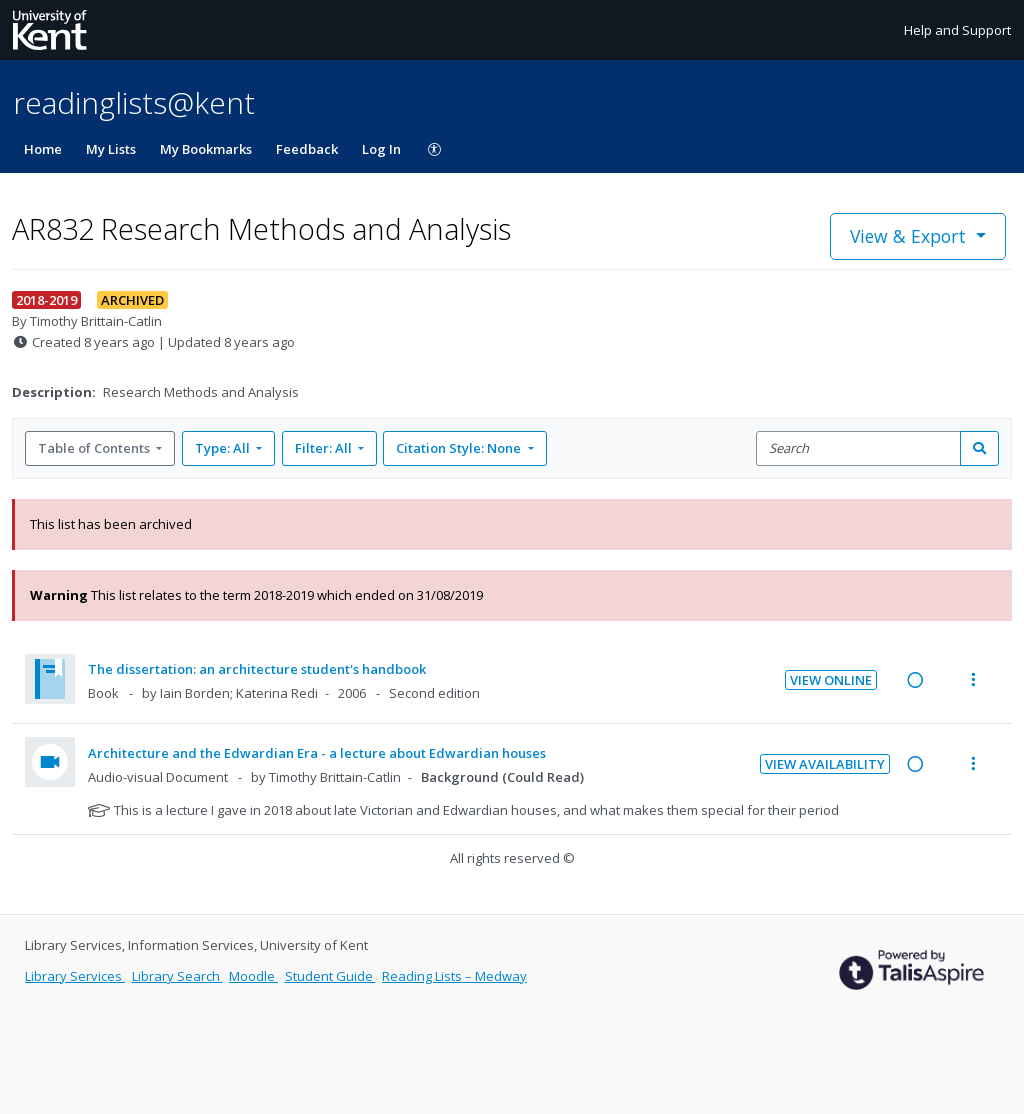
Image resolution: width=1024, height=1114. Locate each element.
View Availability (825, 764)
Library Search (177, 976)
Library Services (75, 976)
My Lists (111, 149)
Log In (381, 149)
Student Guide (330, 976)
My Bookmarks (206, 149)
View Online (831, 680)
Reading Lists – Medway (454, 976)
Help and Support (957, 30)
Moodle (253, 976)
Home (43, 149)
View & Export (910, 236)
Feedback (307, 149)
